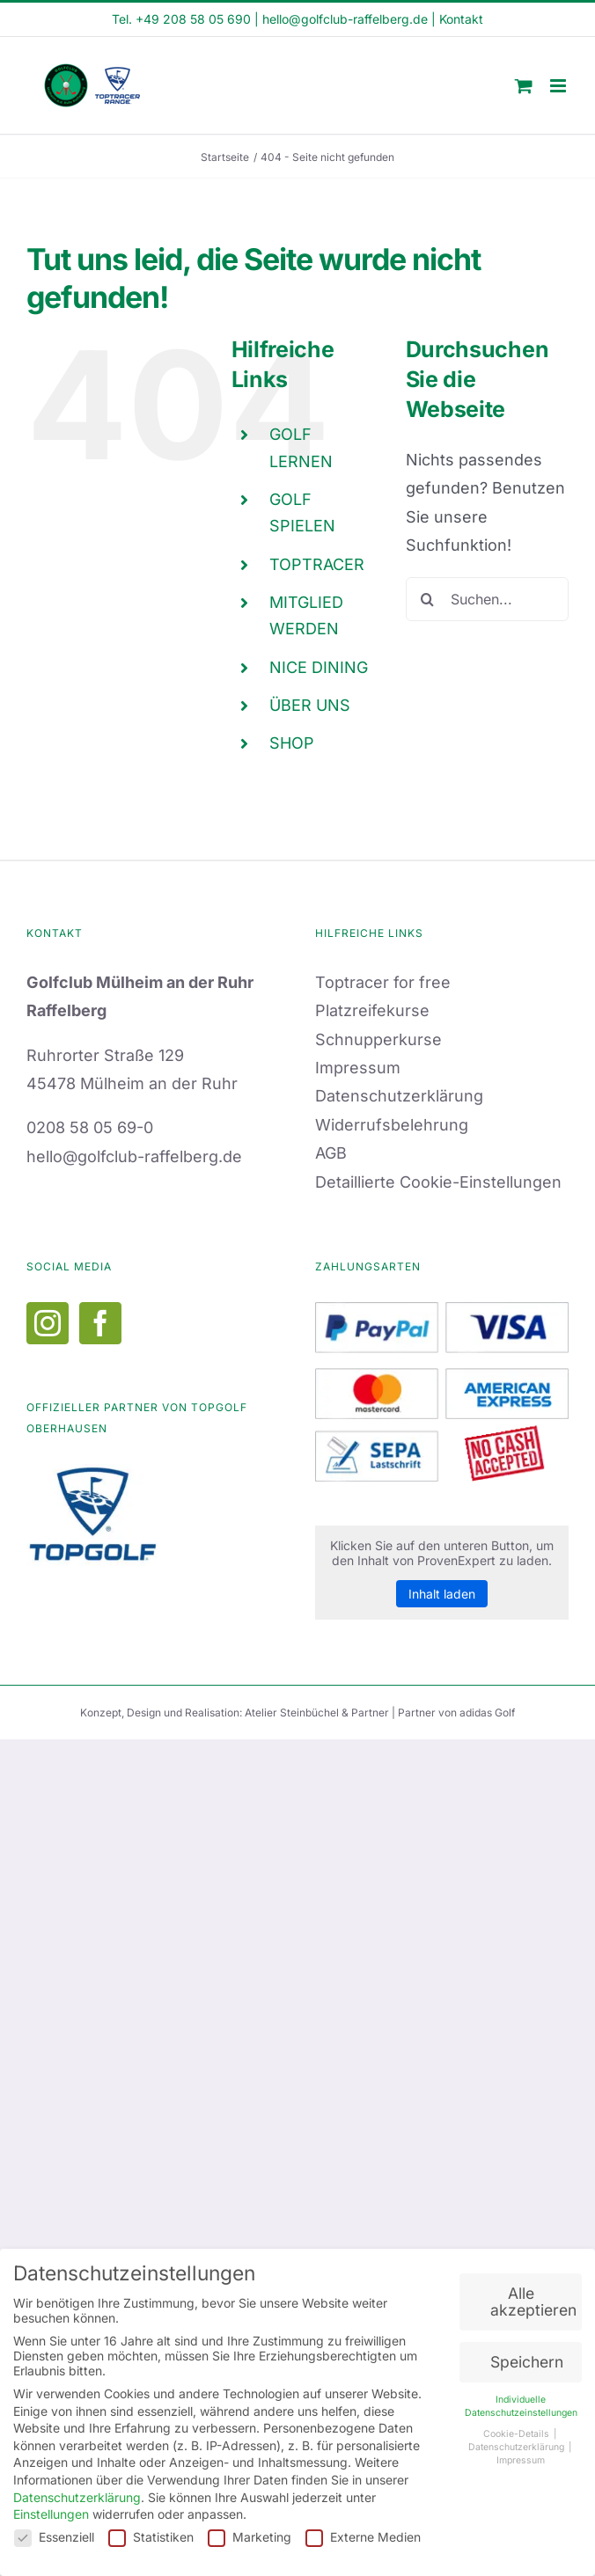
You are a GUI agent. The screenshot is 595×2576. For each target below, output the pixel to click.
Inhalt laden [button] (441, 1593)
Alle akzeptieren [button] (533, 2298)
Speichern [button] (526, 2358)
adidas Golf (487, 1712)
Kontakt (461, 18)
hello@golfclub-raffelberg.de (345, 18)
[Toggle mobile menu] (559, 86)
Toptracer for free (383, 982)
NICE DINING (318, 667)
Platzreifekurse (372, 1010)
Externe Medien (363, 2533)
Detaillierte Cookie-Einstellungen (438, 1182)
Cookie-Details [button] (517, 2431)
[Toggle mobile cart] (524, 86)
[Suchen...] (487, 599)
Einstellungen (51, 2510)
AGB (331, 1153)
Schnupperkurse (378, 1039)
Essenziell (54, 2533)
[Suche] (428, 599)
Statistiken (151, 2533)
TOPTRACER (316, 564)
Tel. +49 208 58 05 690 (181, 18)
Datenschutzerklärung (399, 1096)
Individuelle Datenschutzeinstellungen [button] (521, 2402)
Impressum (357, 1067)
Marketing (249, 2533)
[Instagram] (47, 1323)
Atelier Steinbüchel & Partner (318, 1712)
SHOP (291, 743)
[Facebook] (100, 1323)
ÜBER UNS (309, 705)
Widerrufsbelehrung (391, 1125)
